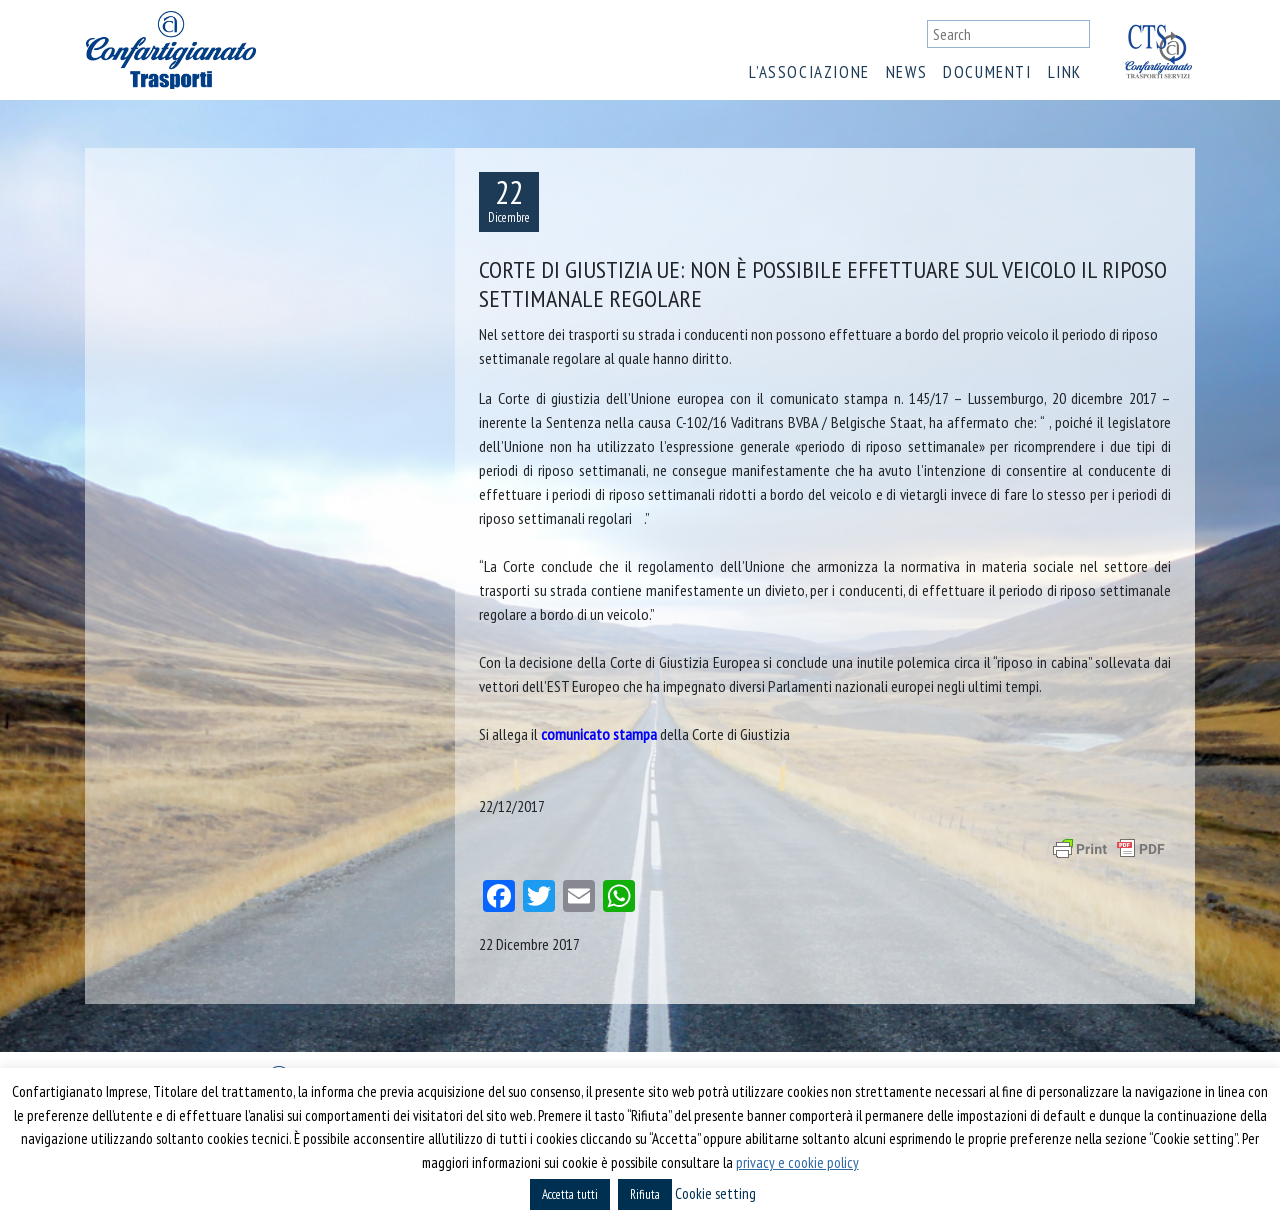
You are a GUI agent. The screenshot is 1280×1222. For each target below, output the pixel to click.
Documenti (987, 72)
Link (1065, 72)
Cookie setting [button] (715, 1193)
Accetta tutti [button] (570, 1194)
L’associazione (809, 72)
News (906, 72)
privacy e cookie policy (797, 1162)
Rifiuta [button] (645, 1194)
